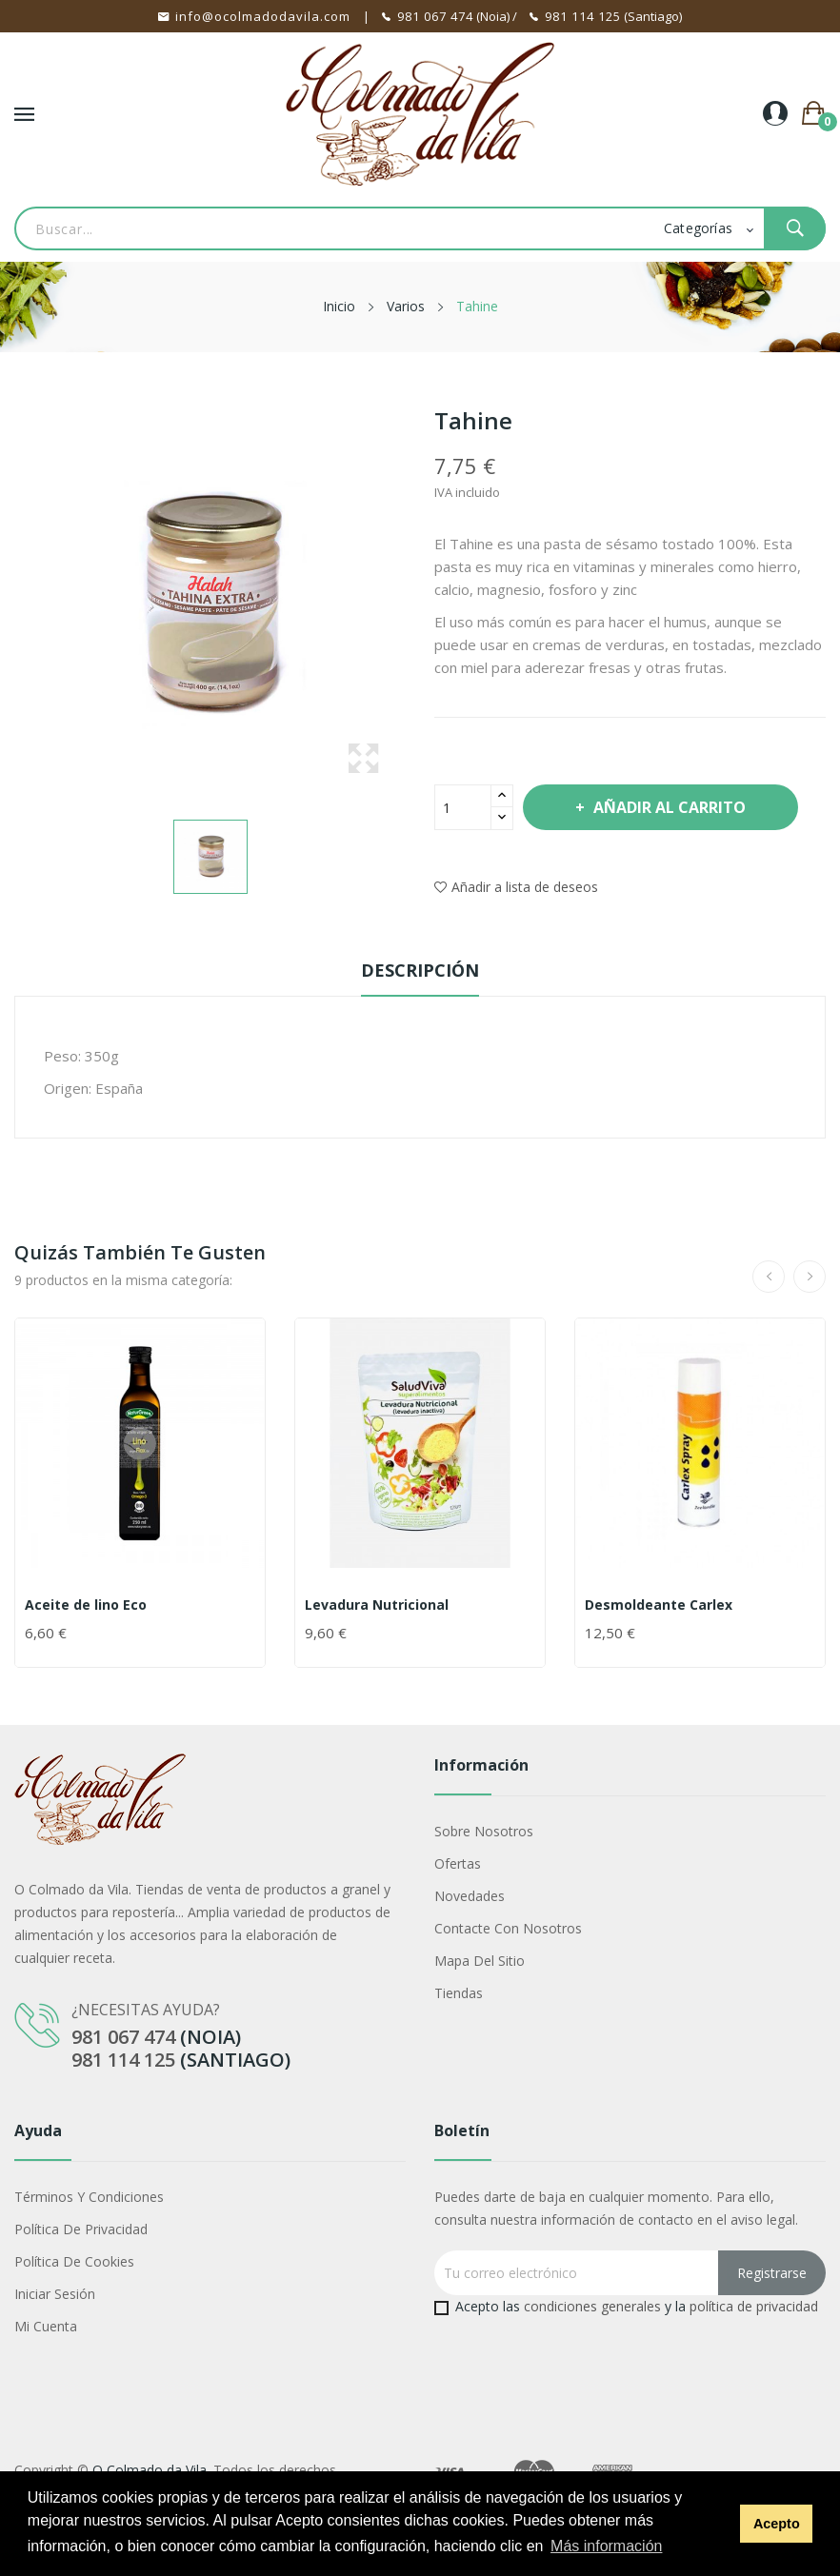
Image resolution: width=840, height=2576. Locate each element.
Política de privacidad (81, 2229)
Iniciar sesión (54, 2294)
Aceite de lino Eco (86, 1605)
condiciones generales (592, 2306)
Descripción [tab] (420, 970)
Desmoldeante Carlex (658, 1605)
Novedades (469, 1896)
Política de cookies (74, 2261)
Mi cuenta (45, 2326)
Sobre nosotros (483, 1831)
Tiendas (458, 1993)
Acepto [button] (776, 2523)
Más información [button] (606, 2546)
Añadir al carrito (668, 807)
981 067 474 (435, 16)
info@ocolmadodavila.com (262, 16)
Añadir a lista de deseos (516, 887)
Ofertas (457, 1863)
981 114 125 (583, 16)
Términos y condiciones (89, 2197)
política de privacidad (754, 2306)
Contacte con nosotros (508, 1928)
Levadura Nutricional (377, 1605)
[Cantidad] (462, 807)
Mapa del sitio (479, 1961)
